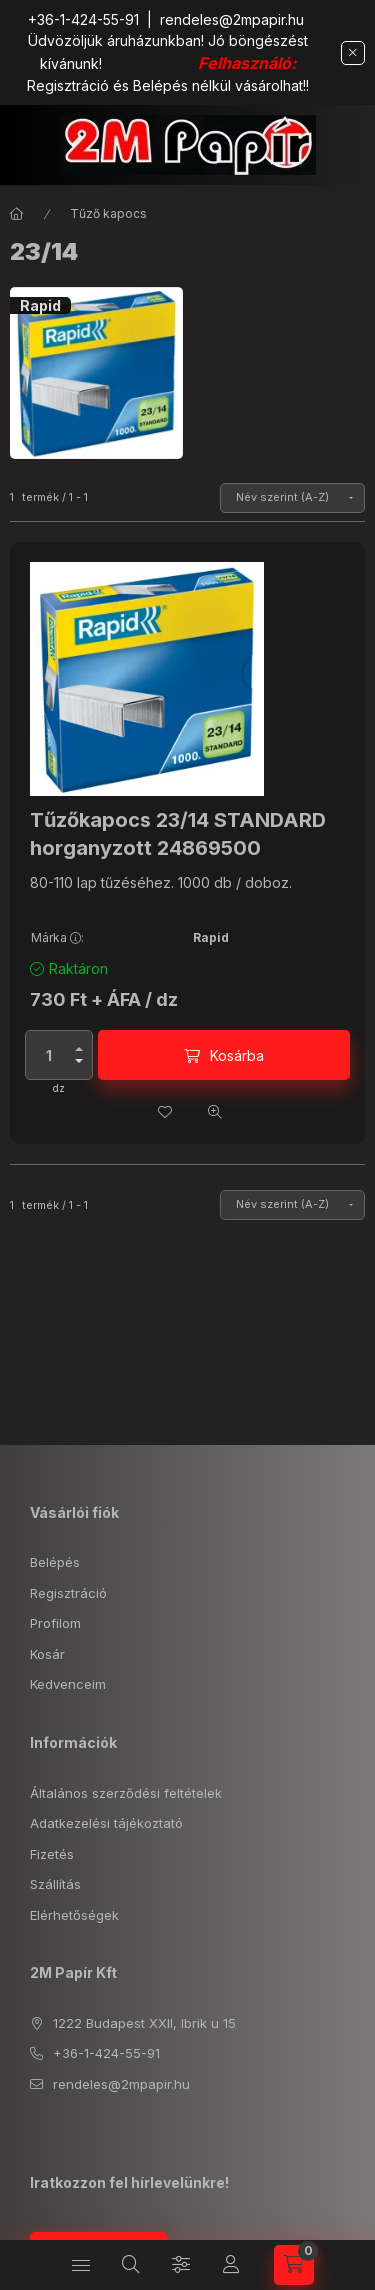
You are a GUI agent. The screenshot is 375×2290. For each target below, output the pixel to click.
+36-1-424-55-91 (83, 19)
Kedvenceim (68, 1684)
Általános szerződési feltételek (126, 1793)
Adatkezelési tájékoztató (106, 1823)
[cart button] (294, 2265)
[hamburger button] (81, 2265)
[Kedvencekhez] (165, 1112)
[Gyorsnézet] (215, 1112)
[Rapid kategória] (96, 373)
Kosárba (237, 1055)
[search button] (131, 2265)
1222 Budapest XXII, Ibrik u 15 (144, 2023)
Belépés (55, 1562)
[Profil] (231, 2265)
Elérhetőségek (74, 1915)
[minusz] (79, 1061)
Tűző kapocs (108, 213)
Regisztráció (68, 1593)
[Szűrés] (181, 2265)
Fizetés (52, 1854)
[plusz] (79, 1049)
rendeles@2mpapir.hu (232, 19)
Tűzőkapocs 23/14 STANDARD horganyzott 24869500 (178, 834)
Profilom (55, 1623)
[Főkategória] (17, 214)
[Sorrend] (292, 498)
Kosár (47, 1654)
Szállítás (55, 1884)
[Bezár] (353, 53)
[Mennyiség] (48, 1055)
